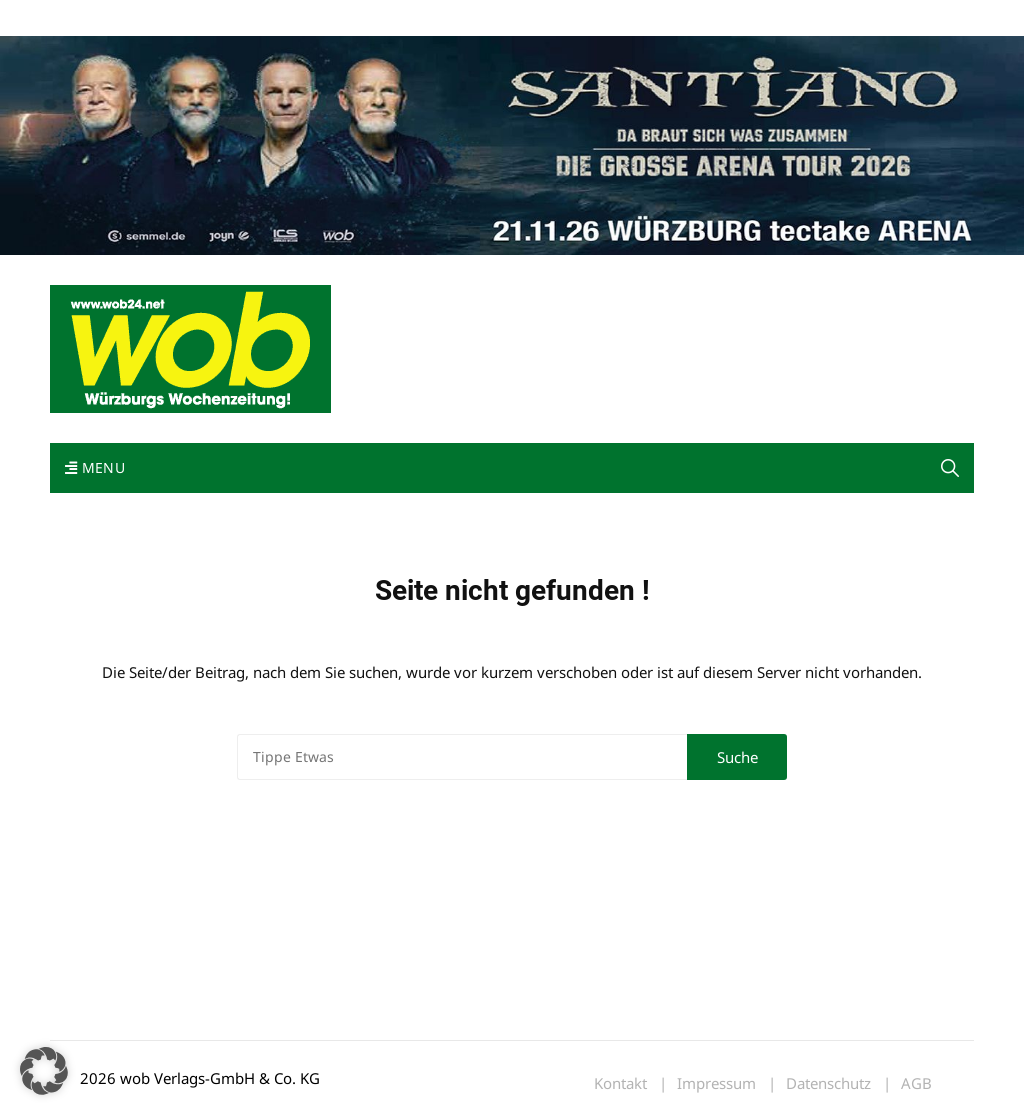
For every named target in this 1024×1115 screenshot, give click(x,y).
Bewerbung (424, 18)
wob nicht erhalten (188, 18)
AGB (916, 1083)
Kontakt (278, 18)
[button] (950, 468)
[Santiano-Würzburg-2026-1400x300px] (512, 144)
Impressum (346, 18)
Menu (95, 467)
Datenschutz (828, 1083)
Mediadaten (86, 18)
